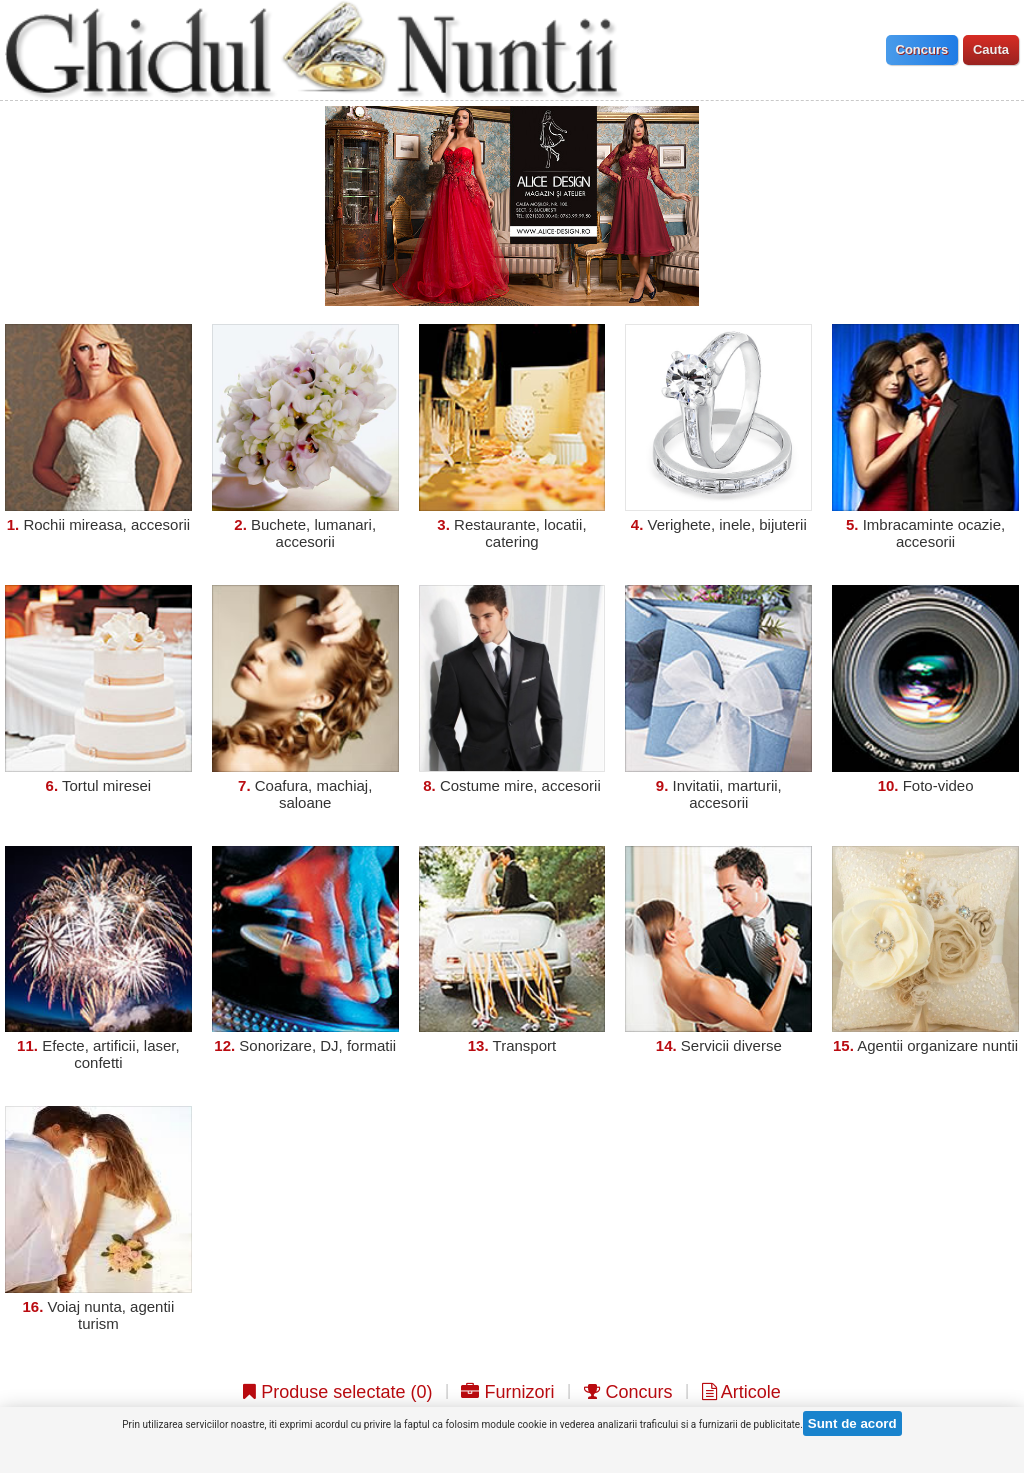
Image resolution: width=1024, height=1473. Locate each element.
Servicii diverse (731, 1045)
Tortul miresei (106, 785)
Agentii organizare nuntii (937, 1045)
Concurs (628, 1392)
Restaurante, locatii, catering (520, 533)
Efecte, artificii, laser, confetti (111, 1054)
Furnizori (507, 1392)
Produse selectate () (337, 1392)
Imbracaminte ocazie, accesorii (934, 533)
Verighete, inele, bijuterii (727, 524)
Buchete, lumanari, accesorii (313, 533)
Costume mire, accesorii (520, 785)
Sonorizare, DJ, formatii (317, 1045)
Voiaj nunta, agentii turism (111, 1315)
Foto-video (938, 785)
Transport (525, 1045)
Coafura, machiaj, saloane (314, 794)
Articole (741, 1392)
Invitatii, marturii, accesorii (727, 794)
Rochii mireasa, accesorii (106, 524)
